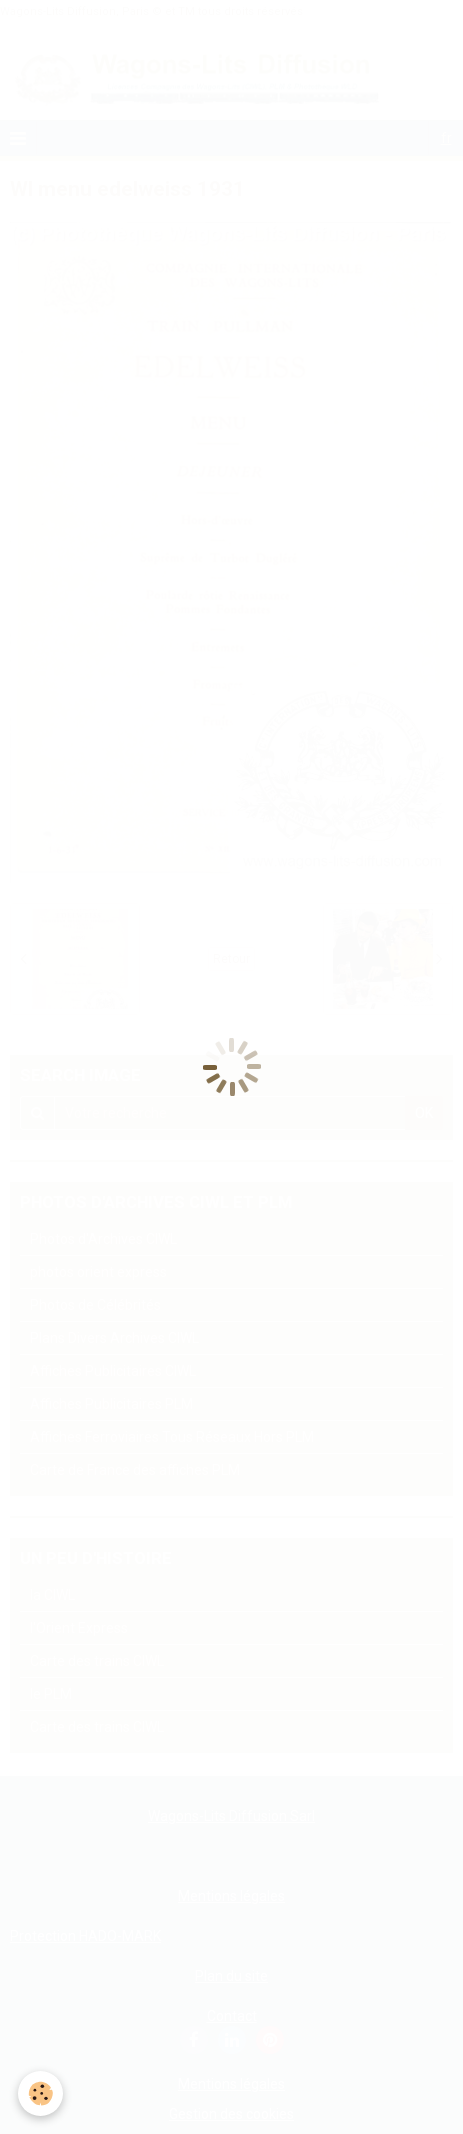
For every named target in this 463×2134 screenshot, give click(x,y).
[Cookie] (40, 2093)
